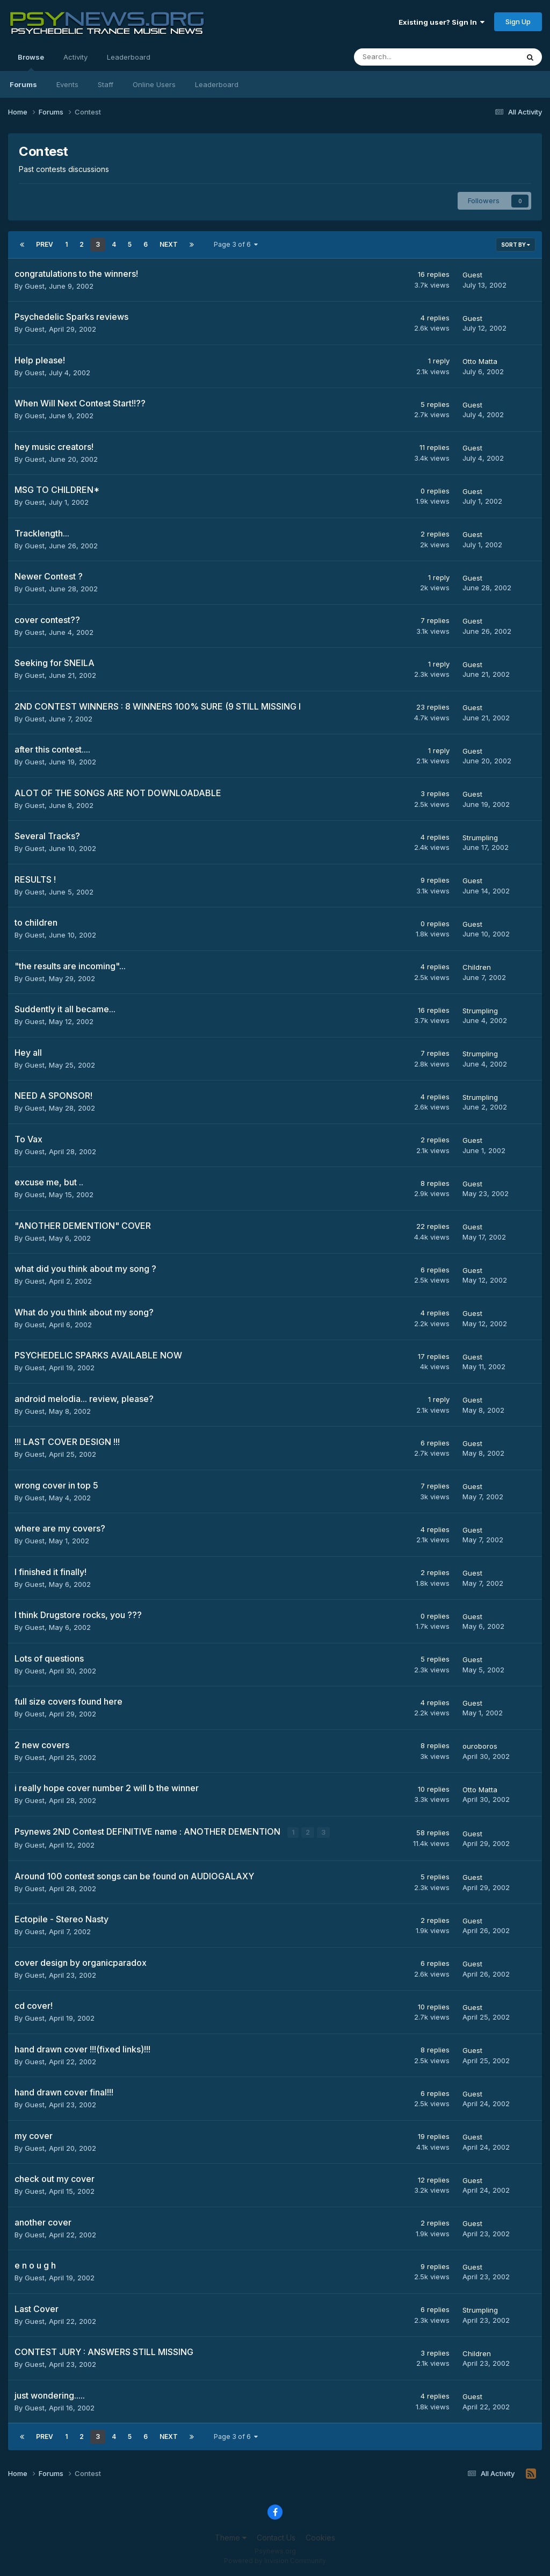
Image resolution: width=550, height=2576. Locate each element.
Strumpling (480, 837)
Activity (75, 57)
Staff (105, 84)
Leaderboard (216, 84)
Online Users (154, 84)
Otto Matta (479, 361)
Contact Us (276, 2537)
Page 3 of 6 (236, 244)
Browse (31, 62)
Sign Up (518, 21)
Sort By (515, 244)
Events (67, 84)
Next (169, 244)
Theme (231, 2537)
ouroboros (479, 1746)
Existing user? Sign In (441, 22)
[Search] (408, 57)
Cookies (320, 2537)
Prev (44, 244)
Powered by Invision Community (275, 2560)
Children (476, 967)
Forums (23, 84)
